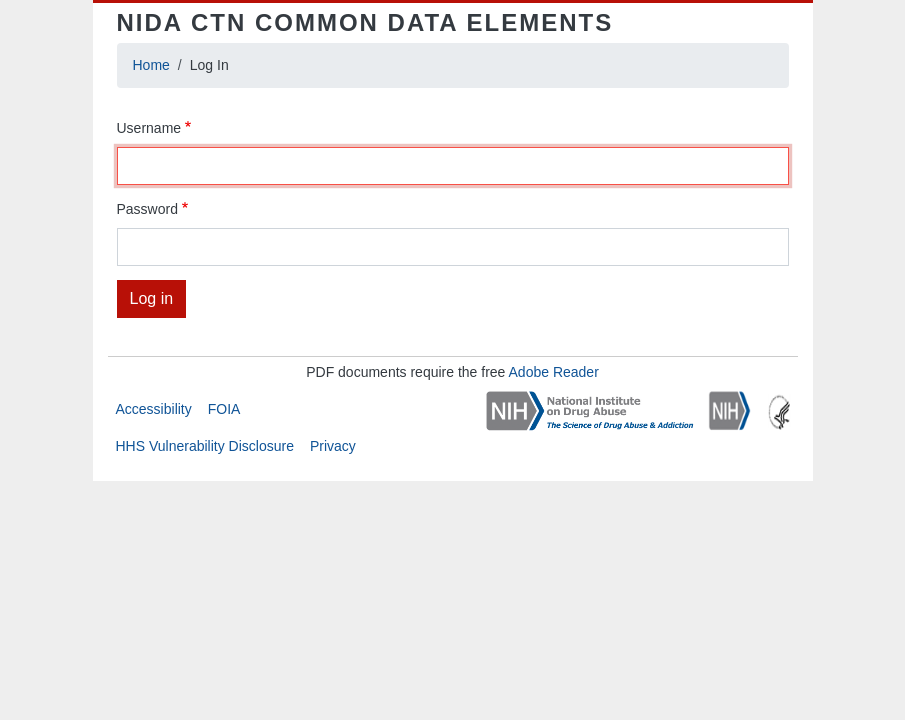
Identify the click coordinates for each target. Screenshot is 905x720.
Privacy (333, 446)
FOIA (224, 409)
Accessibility (154, 409)
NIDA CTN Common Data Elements (365, 22)
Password (147, 209)
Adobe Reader (554, 372)
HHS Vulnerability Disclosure (205, 446)
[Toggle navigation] (761, 23)
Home (151, 65)
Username (149, 128)
